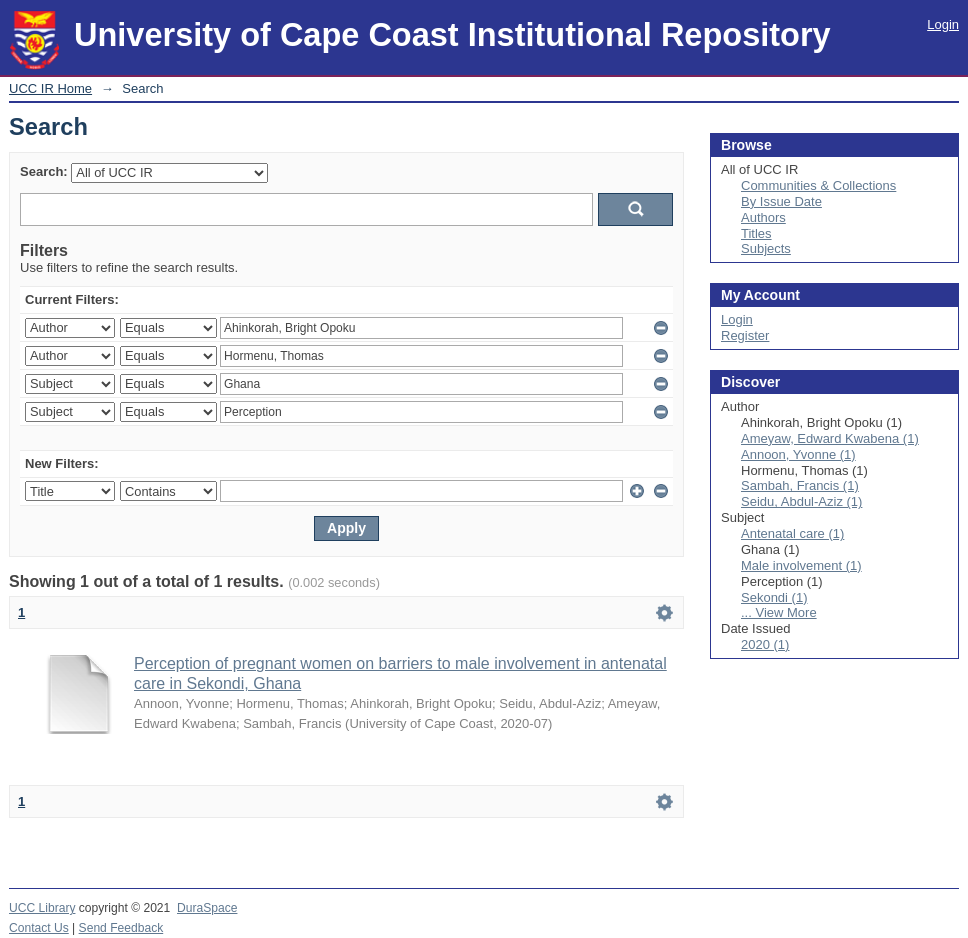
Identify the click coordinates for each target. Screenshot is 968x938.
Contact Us (39, 928)
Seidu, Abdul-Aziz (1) (801, 501)
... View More (779, 612)
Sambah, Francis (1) (800, 485)
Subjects (766, 248)
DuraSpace (207, 908)
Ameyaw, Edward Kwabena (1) (830, 438)
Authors (763, 217)
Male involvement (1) (801, 565)
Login (943, 24)
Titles (756, 233)
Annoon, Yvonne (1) (798, 454)
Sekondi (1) (774, 597)
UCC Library (42, 908)
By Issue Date (781, 201)
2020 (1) (765, 644)
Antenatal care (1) (792, 533)
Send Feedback (121, 928)
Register (745, 335)
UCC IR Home (50, 88)
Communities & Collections (818, 185)
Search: (44, 171)
